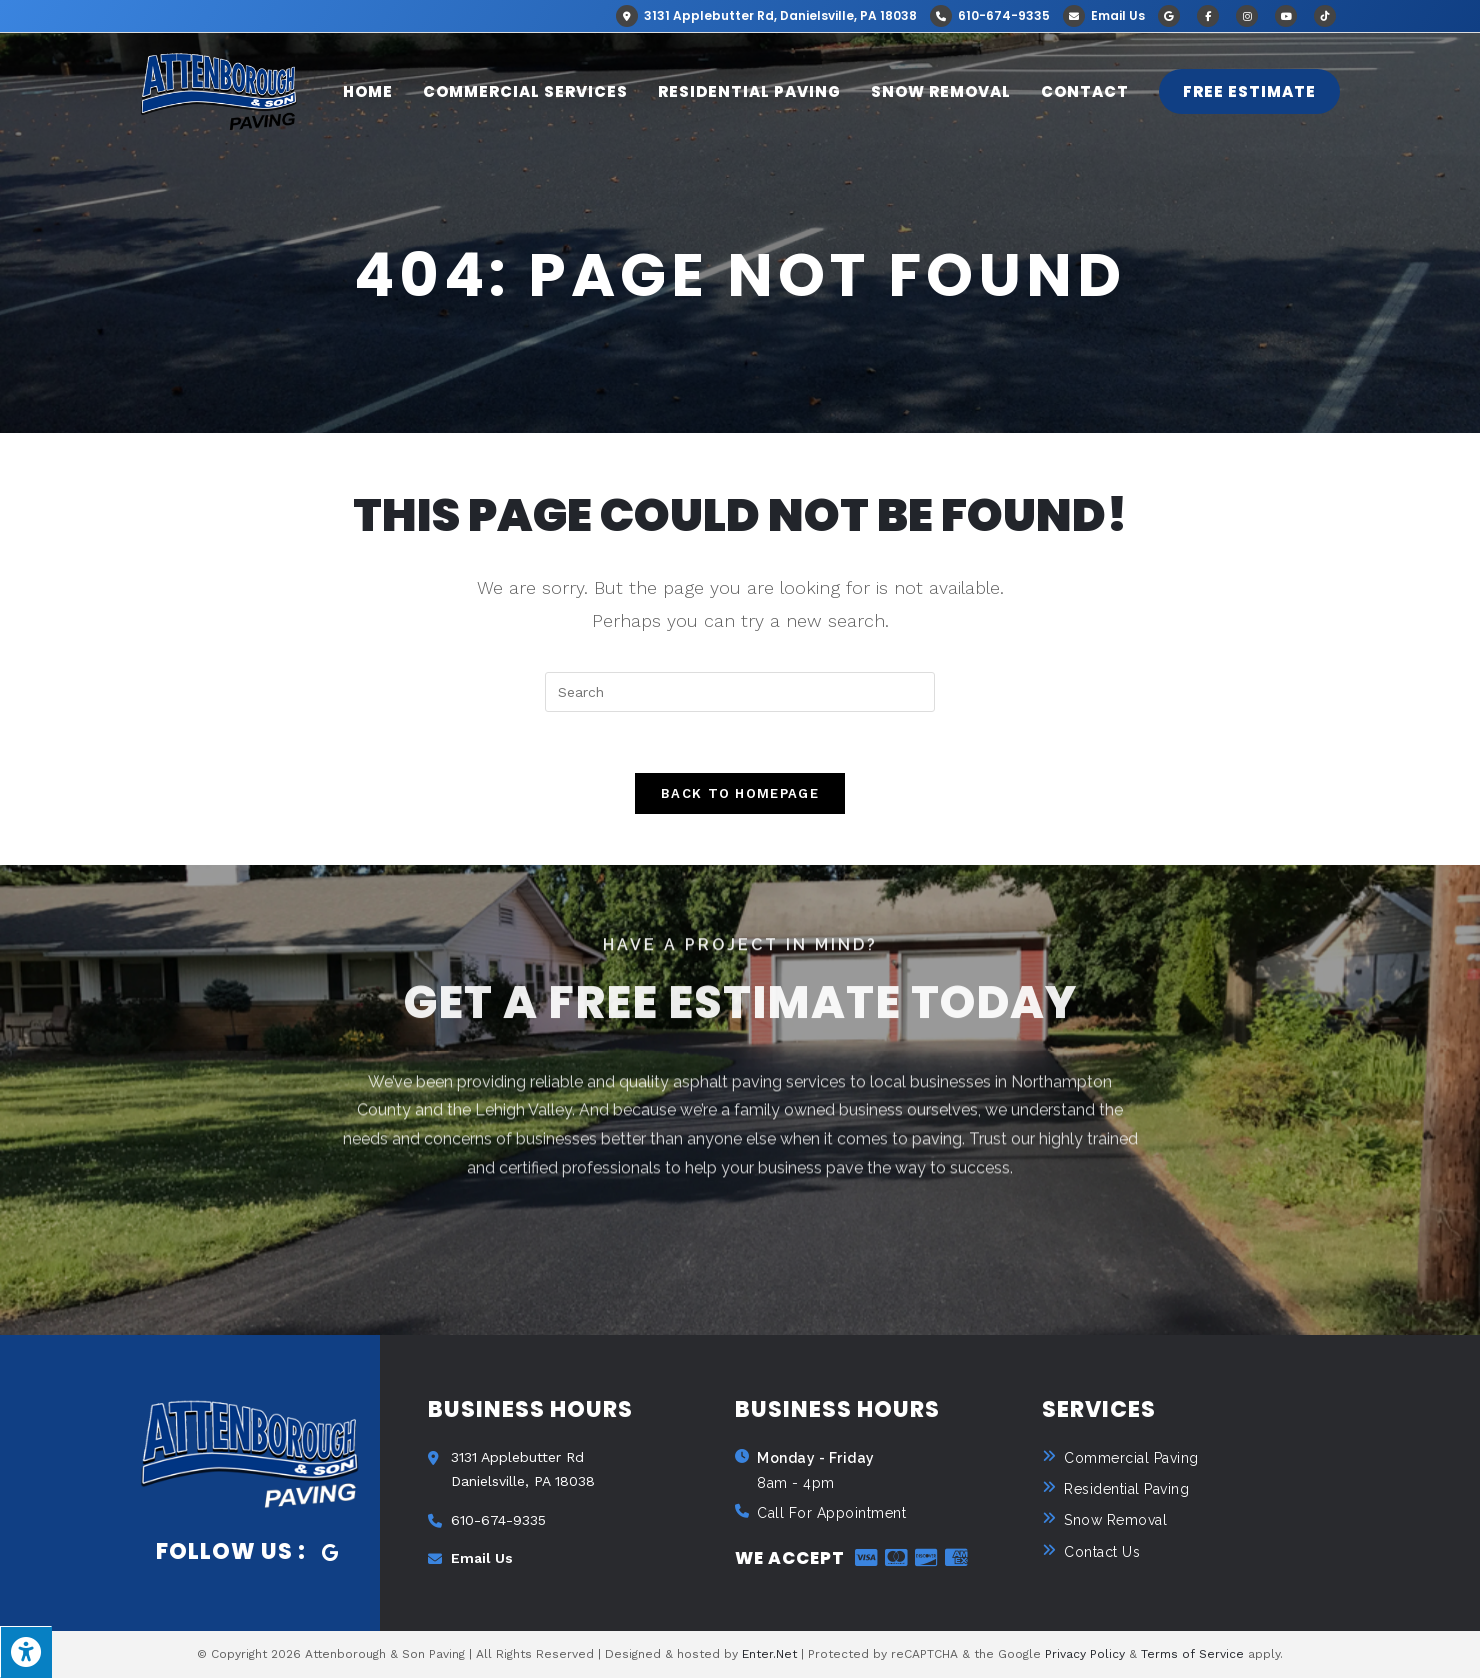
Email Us (1104, 15)
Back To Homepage (740, 793)
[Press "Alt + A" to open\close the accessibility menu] (26, 1652)
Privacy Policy (1085, 1654)
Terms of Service (1192, 1654)
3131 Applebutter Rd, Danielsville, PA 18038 (766, 15)
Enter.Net (769, 1654)
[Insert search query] (740, 692)
